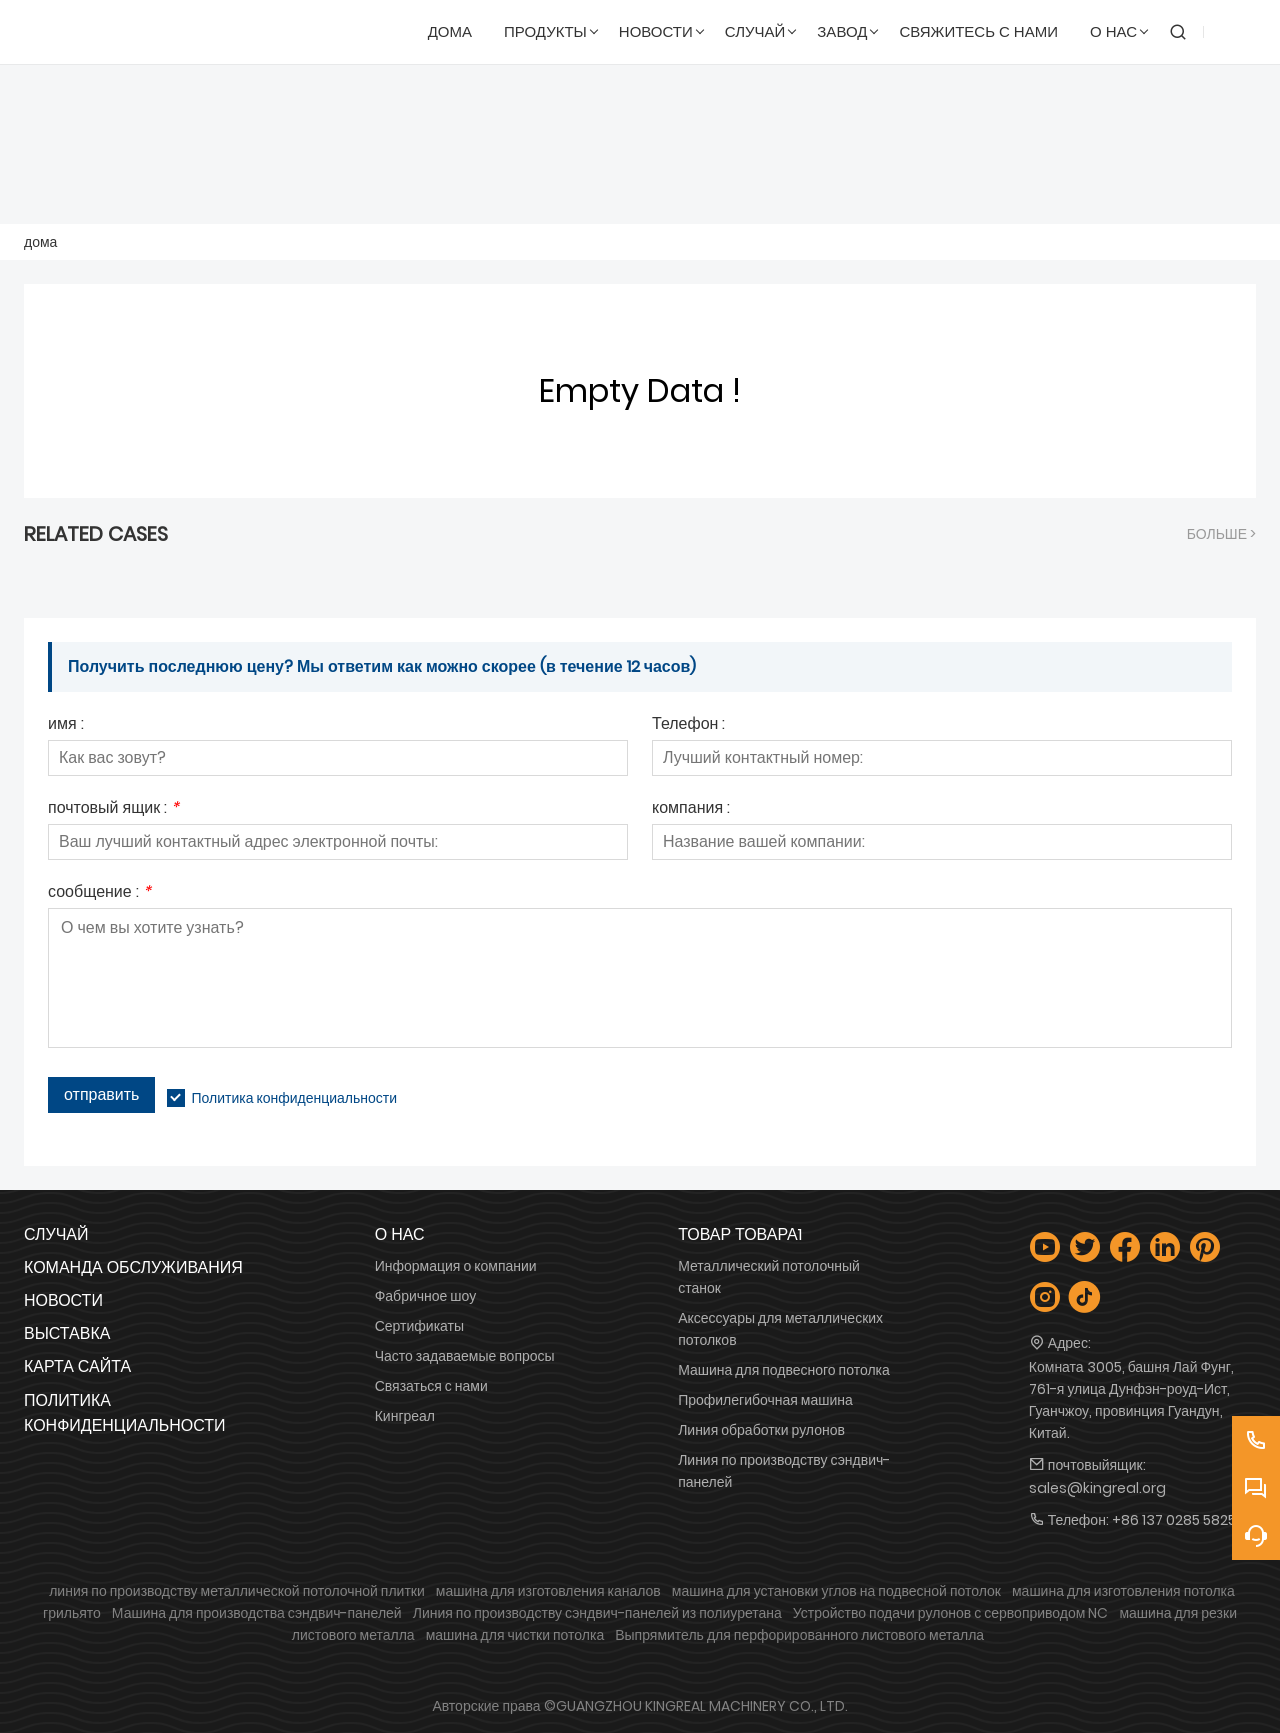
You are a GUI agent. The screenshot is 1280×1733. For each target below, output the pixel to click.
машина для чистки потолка (515, 1635)
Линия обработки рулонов (761, 1430)
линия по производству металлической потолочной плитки (237, 1591)
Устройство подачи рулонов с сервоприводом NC (951, 1613)
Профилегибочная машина (765, 1400)
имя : (66, 725)
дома (40, 242)
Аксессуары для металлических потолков (780, 1329)
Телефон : (688, 725)
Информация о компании (456, 1266)
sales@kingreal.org (1097, 1488)
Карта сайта (77, 1366)
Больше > (1221, 534)
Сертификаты (419, 1326)
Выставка (67, 1333)
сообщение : (99, 893)
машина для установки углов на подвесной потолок (836, 1591)
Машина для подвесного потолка (784, 1370)
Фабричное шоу (426, 1296)
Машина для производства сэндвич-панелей (257, 1613)
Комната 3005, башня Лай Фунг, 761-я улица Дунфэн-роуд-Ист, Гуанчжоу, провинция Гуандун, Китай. (1131, 1400)
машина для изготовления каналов (548, 1591)
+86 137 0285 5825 (1174, 1520)
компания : (691, 809)
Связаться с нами (431, 1386)
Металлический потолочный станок (769, 1277)
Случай (56, 1234)
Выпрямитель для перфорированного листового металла (799, 1635)
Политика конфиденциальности (294, 1098)
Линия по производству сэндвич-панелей (784, 1471)
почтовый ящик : (113, 809)
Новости (63, 1300)
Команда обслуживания (133, 1267)
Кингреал (405, 1416)
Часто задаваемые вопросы (465, 1356)
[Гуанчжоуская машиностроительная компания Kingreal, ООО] (120, 32)
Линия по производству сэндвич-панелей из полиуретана (597, 1613)
